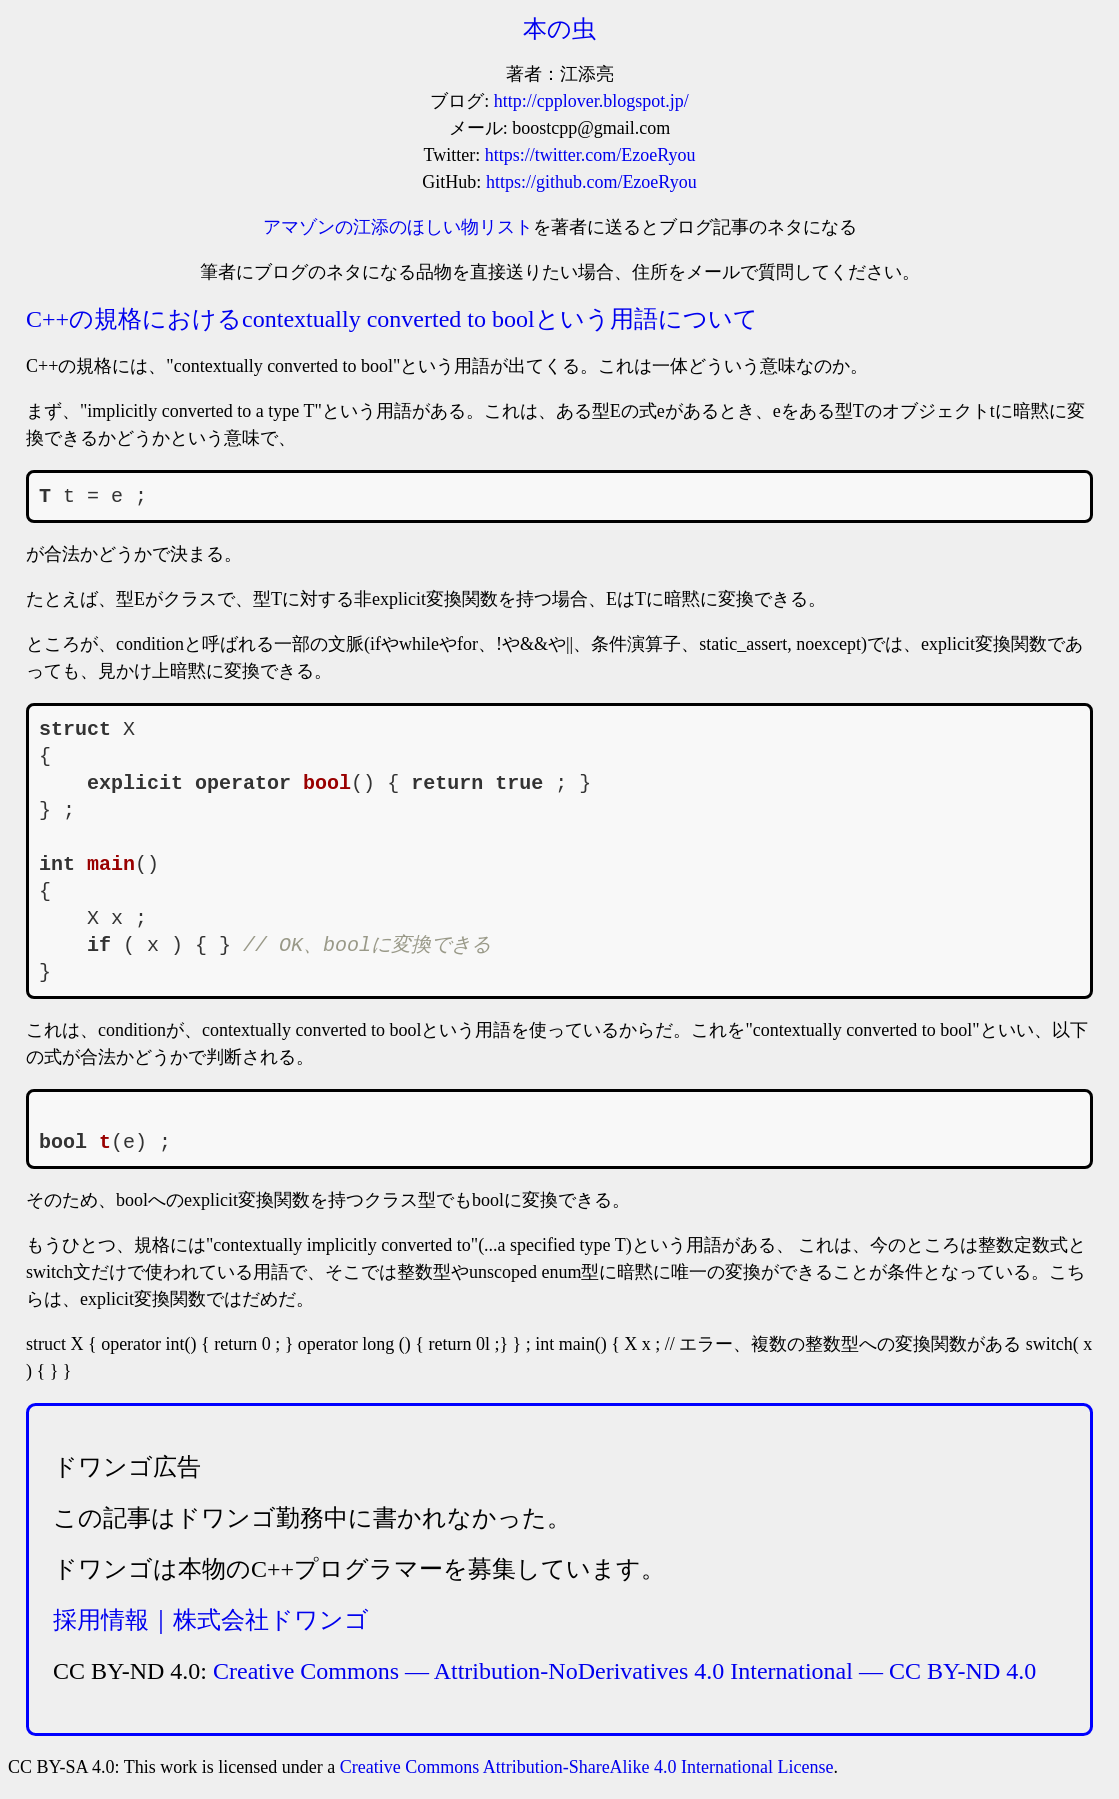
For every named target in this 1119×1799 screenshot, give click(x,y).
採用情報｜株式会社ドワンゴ (211, 1620)
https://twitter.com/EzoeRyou (590, 155)
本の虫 (559, 29)
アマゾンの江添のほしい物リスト (398, 227)
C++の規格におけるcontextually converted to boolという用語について (392, 319)
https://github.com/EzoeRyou (591, 182)
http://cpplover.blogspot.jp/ (591, 101)
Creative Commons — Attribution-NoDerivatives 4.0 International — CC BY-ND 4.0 (624, 1671)
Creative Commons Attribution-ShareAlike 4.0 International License (587, 1767)
